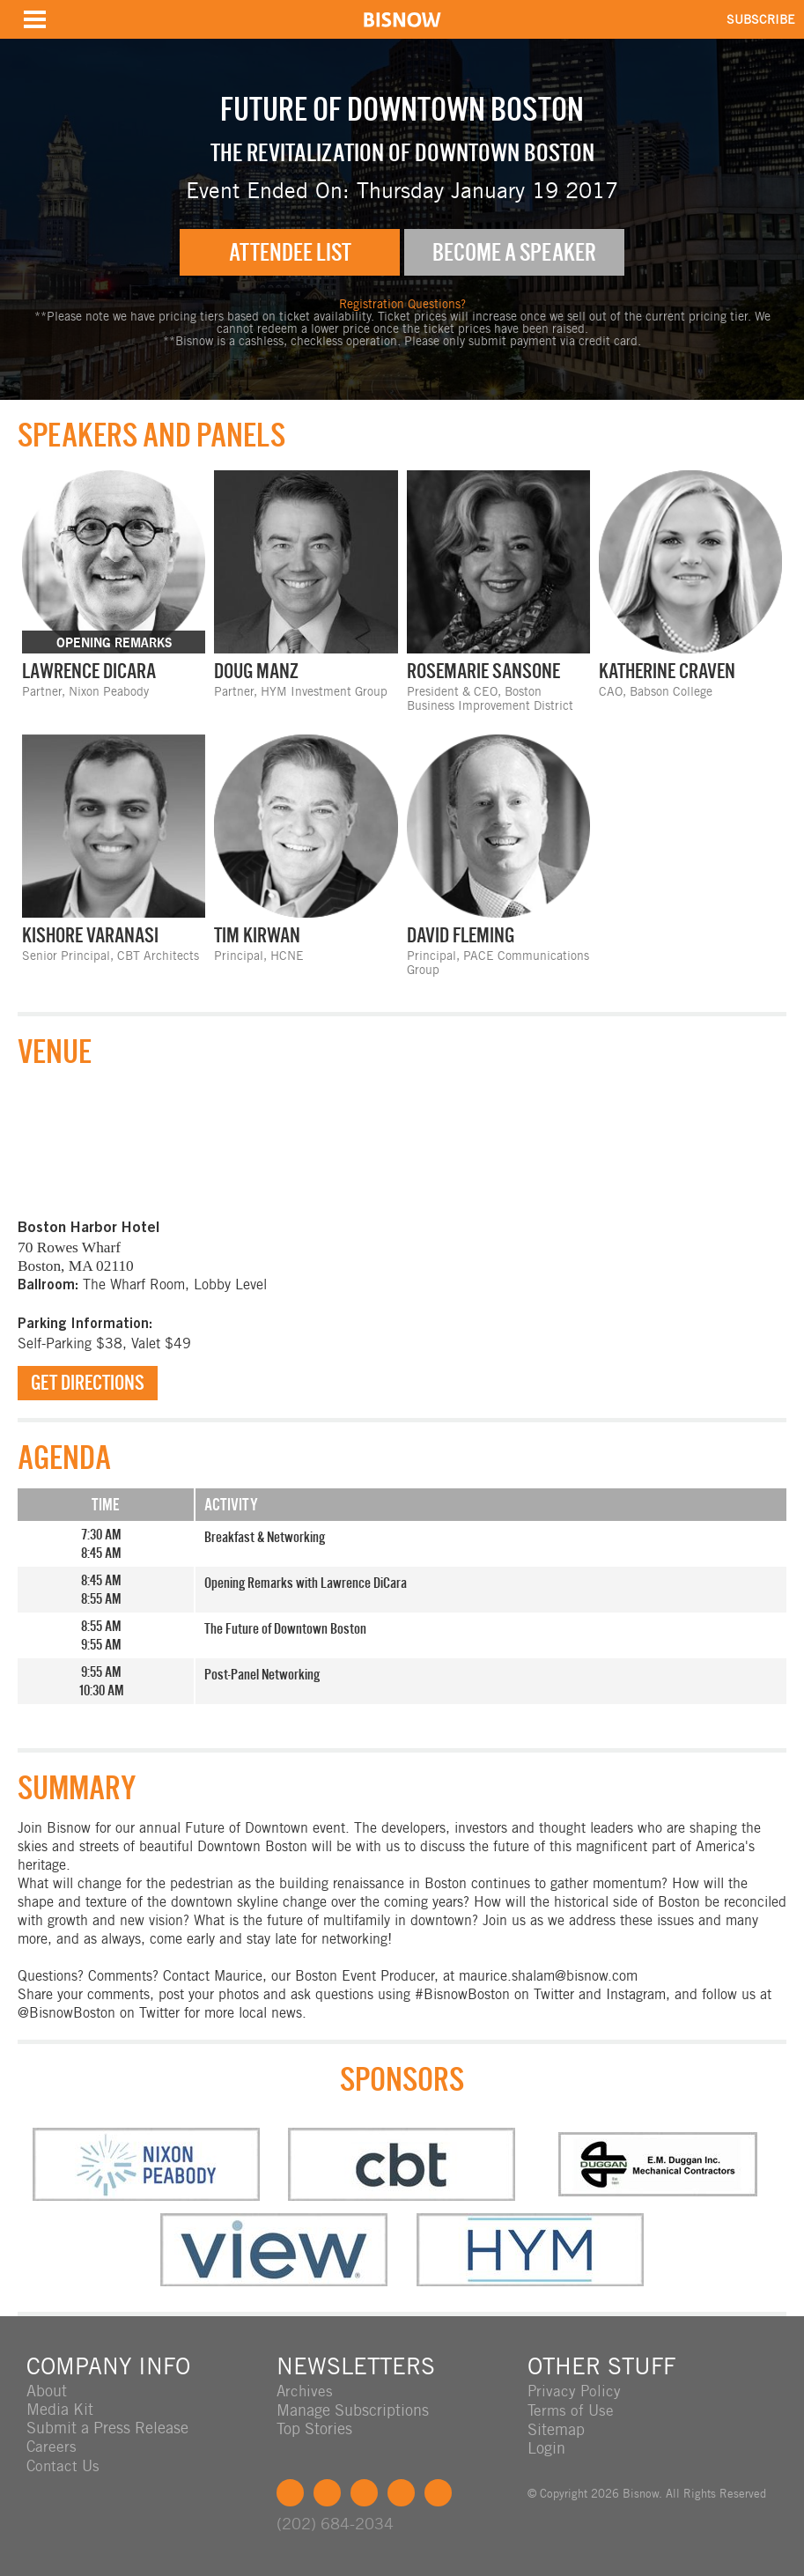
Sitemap (556, 2428)
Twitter (327, 2492)
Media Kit (59, 2410)
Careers (51, 2447)
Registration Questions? (402, 305)
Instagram (401, 2492)
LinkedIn (364, 2492)
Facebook (290, 2492)
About (46, 2391)
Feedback (438, 2492)
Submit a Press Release (107, 2428)
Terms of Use (571, 2410)
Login (546, 2447)
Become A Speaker (514, 252)
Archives (306, 2391)
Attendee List (290, 252)
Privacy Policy (575, 2391)
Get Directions (87, 1383)
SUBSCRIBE (761, 19)
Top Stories (314, 2428)
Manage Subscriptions (353, 2410)
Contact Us (64, 2465)
